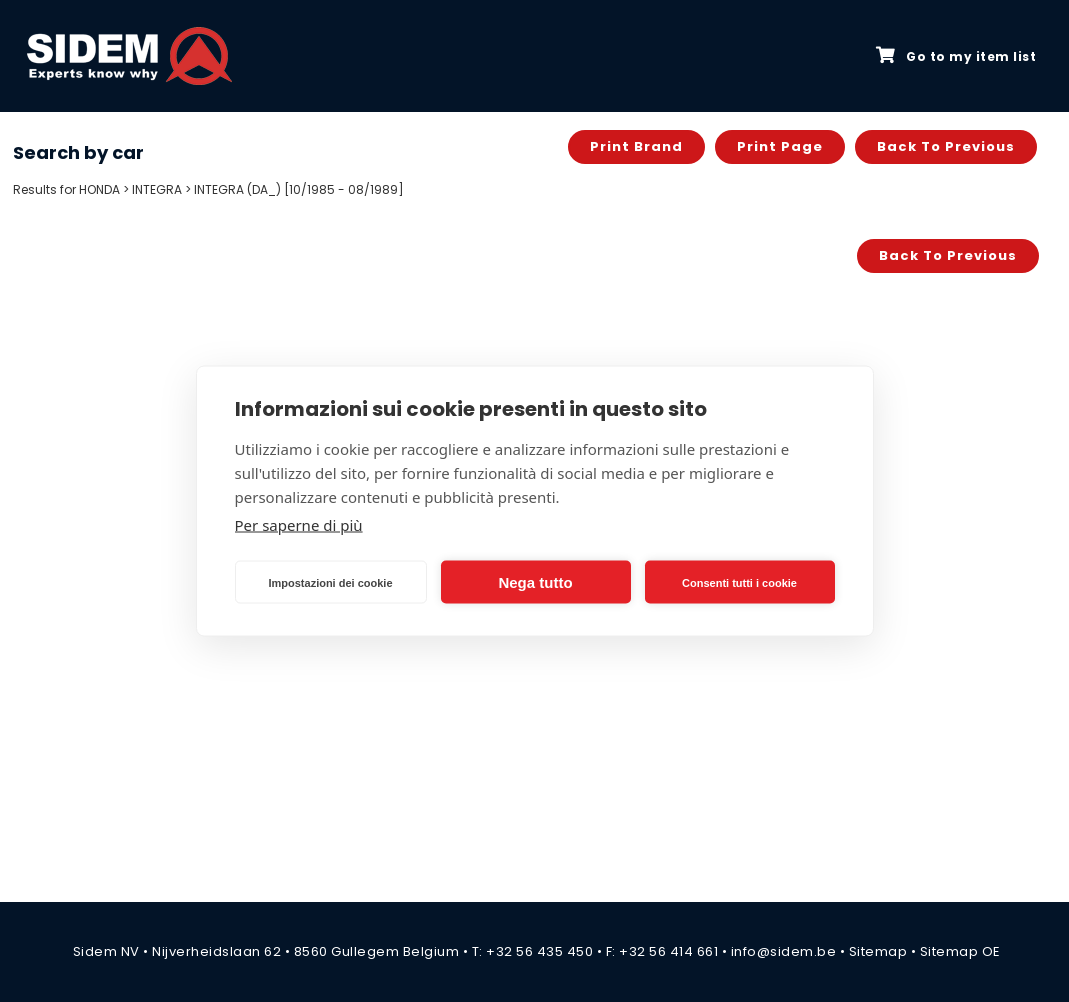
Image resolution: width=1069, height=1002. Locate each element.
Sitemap (878, 951)
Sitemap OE (960, 951)
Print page (780, 146)
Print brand (636, 146)
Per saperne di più (299, 525)
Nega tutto (535, 581)
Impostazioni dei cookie (330, 582)
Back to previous (946, 146)
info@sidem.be (784, 951)
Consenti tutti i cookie (739, 582)
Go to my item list (956, 56)
